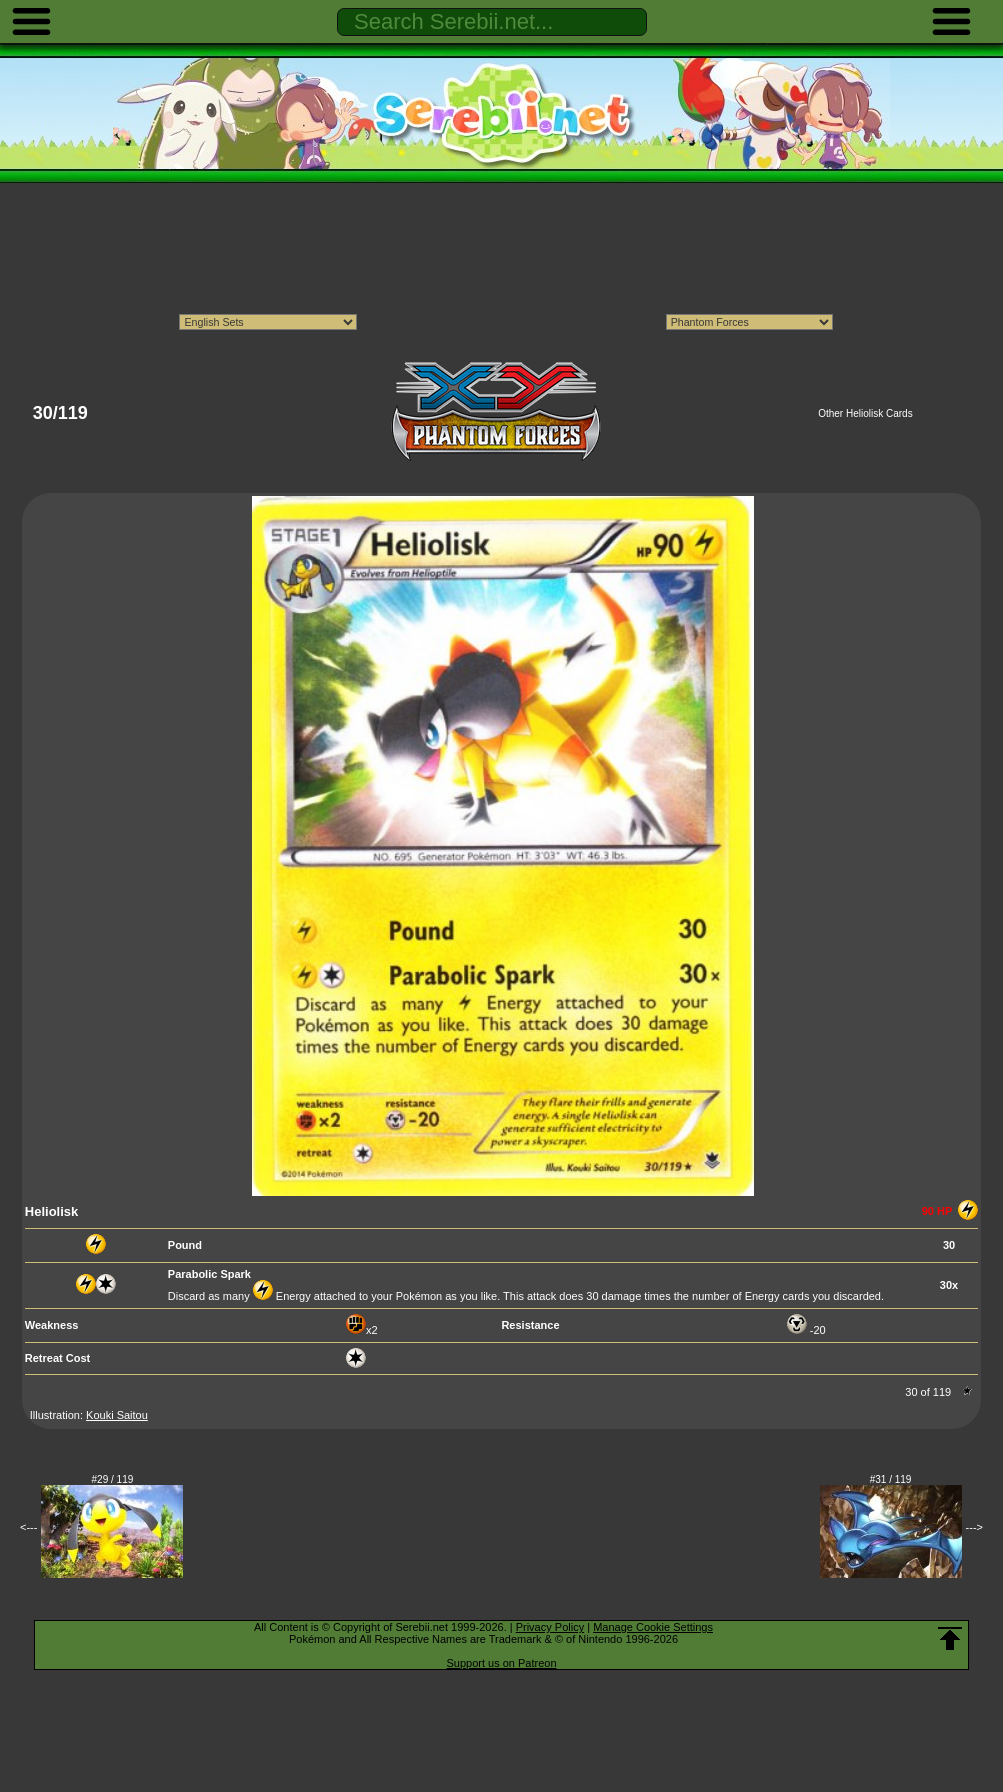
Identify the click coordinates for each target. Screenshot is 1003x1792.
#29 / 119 (113, 1479)
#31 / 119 (891, 1479)
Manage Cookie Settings (653, 1627)
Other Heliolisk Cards (865, 413)
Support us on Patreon (501, 1663)
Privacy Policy (550, 1627)
